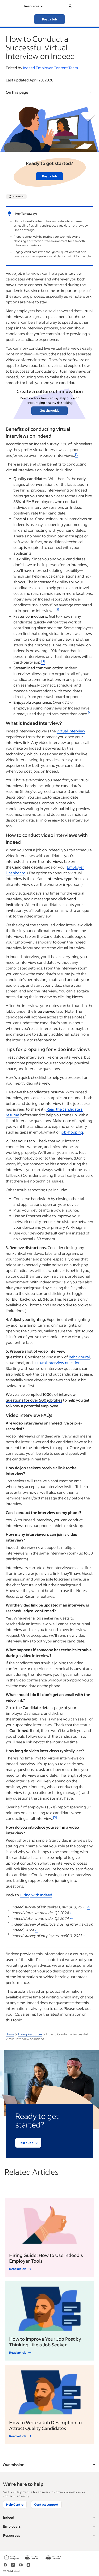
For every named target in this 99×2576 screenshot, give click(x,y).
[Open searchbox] (70, 6)
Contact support (46, 2504)
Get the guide (49, 410)
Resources (49, 2535)
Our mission (49, 2464)
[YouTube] (20, 2566)
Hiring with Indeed (36, 1894)
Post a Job (49, 19)
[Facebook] (5, 2566)
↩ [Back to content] (88, 1906)
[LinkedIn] (13, 2566)
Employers (49, 2526)
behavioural (79, 1356)
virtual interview (71, 730)
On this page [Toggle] (49, 92)
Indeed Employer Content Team (50, 67)
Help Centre (15, 2504)
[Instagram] (28, 2566)
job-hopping (72, 1132)
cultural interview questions (57, 1362)
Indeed (49, 2517)
